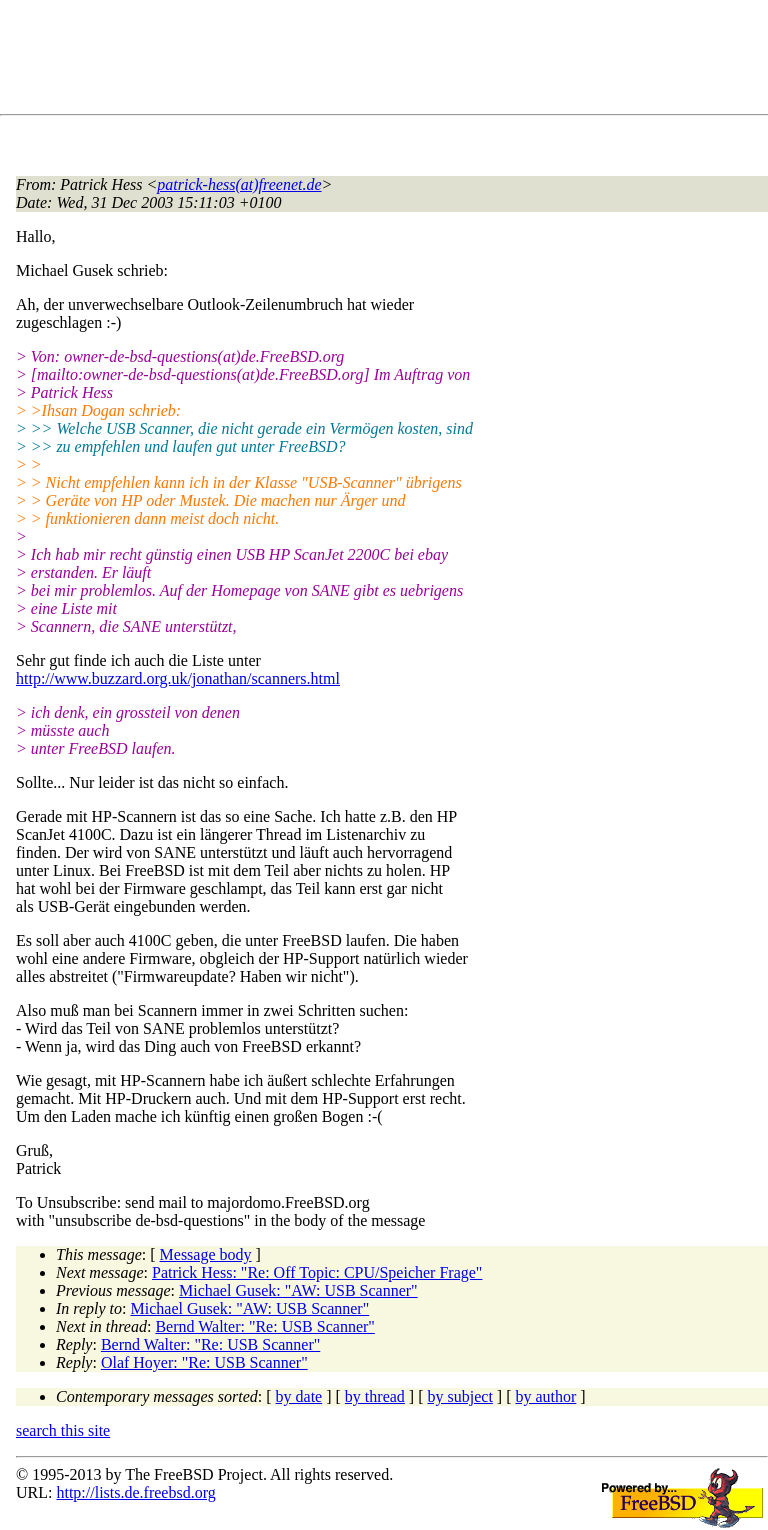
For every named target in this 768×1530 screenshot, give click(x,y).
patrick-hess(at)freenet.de (239, 184)
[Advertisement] (380, 61)
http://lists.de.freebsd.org (135, 1492)
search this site (63, 1430)
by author (545, 1396)
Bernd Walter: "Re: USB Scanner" (264, 1326)
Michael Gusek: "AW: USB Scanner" (298, 1290)
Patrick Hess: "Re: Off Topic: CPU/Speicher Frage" (317, 1272)
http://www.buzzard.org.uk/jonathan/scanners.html (178, 678)
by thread (375, 1396)
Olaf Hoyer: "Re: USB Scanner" (204, 1362)
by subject (460, 1396)
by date (299, 1396)
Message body (206, 1254)
